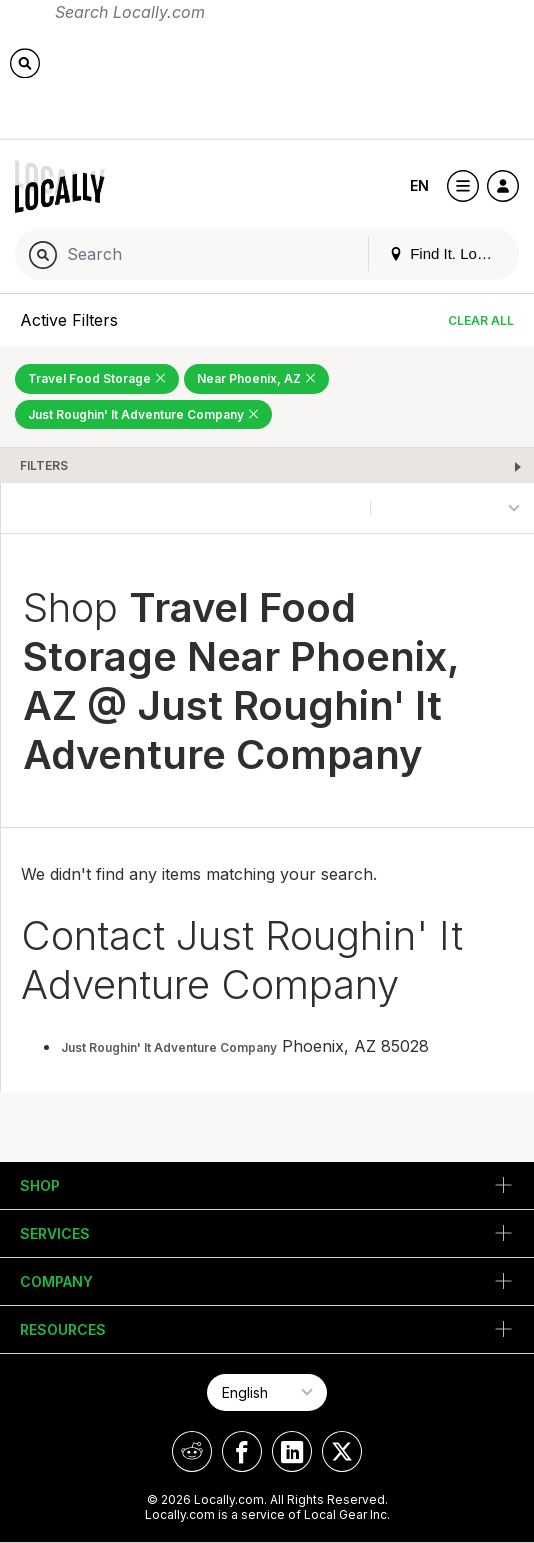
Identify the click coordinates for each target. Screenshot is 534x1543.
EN (419, 185)
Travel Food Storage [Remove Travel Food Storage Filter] (97, 378)
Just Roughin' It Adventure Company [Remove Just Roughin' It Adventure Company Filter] (143, 414)
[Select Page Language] (267, 1392)
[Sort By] (452, 507)
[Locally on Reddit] (192, 1451)
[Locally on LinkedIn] (292, 1451)
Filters (44, 465)
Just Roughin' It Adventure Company (169, 1047)
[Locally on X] (342, 1451)
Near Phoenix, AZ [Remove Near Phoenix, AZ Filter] (256, 378)
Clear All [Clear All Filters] (481, 320)
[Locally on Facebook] (242, 1451)
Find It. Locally (448, 253)
